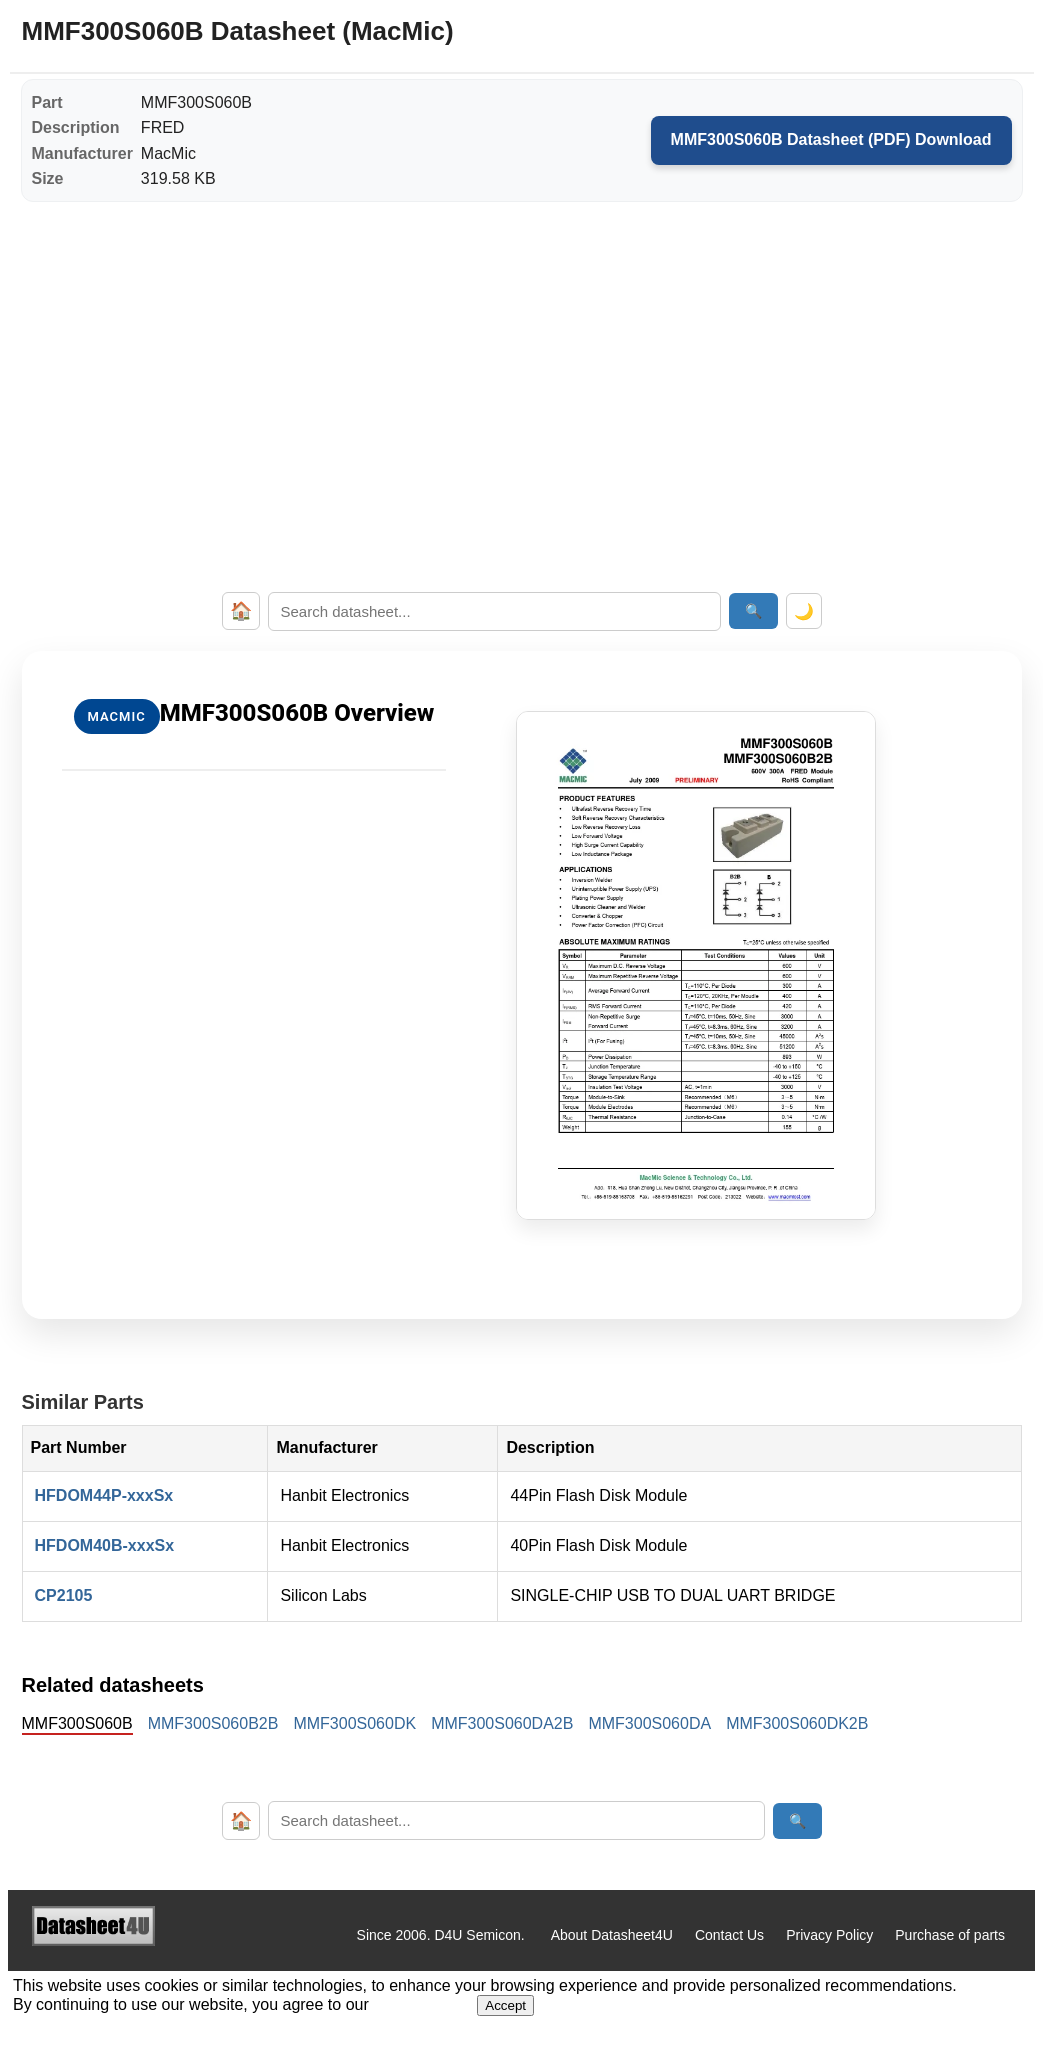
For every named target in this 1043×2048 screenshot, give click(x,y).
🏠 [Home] (241, 611)
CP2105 (64, 1595)
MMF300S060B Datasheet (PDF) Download (831, 139)
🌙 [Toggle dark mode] (804, 611)
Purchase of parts (950, 1935)
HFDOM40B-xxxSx (105, 1545)
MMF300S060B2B (213, 1723)
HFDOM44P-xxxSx (104, 1495)
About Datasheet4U (612, 1935)
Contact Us (729, 1935)
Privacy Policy (829, 1935)
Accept (505, 2005)
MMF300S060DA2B (502, 1723)
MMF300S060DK (354, 1723)
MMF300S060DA (649, 1723)
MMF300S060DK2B (797, 1723)
